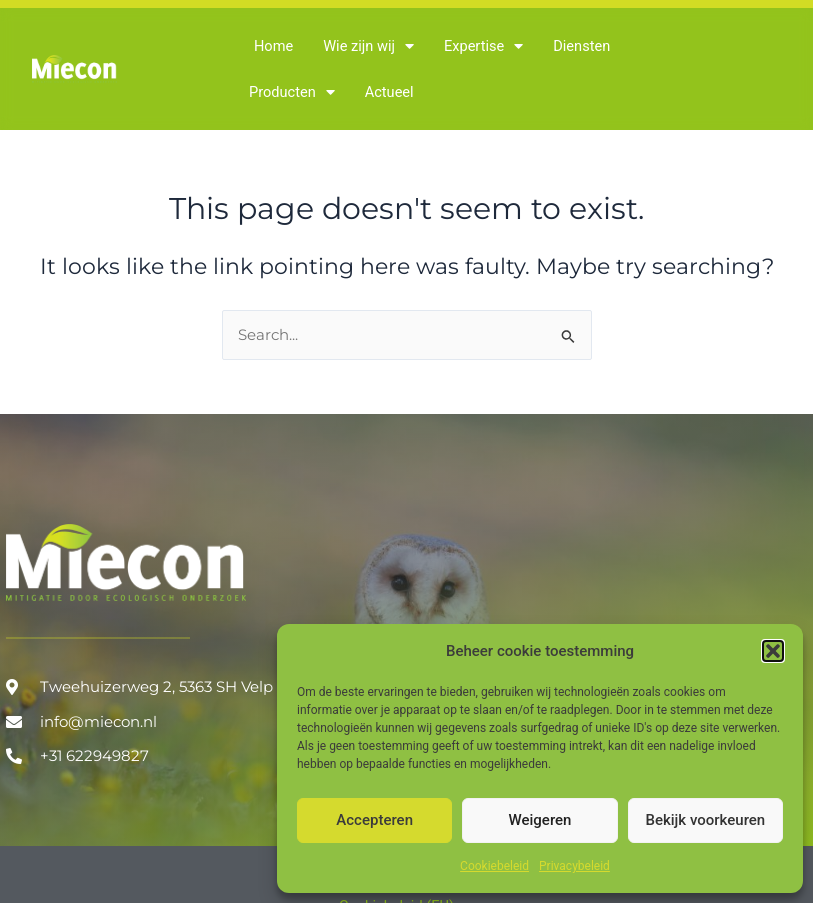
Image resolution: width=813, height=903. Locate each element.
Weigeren (540, 820)
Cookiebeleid (494, 866)
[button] (773, 651)
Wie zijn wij (368, 46)
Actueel (389, 92)
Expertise (483, 46)
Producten (292, 92)
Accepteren (374, 820)
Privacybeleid (574, 866)
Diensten (581, 46)
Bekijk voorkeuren (705, 820)
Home (273, 46)
